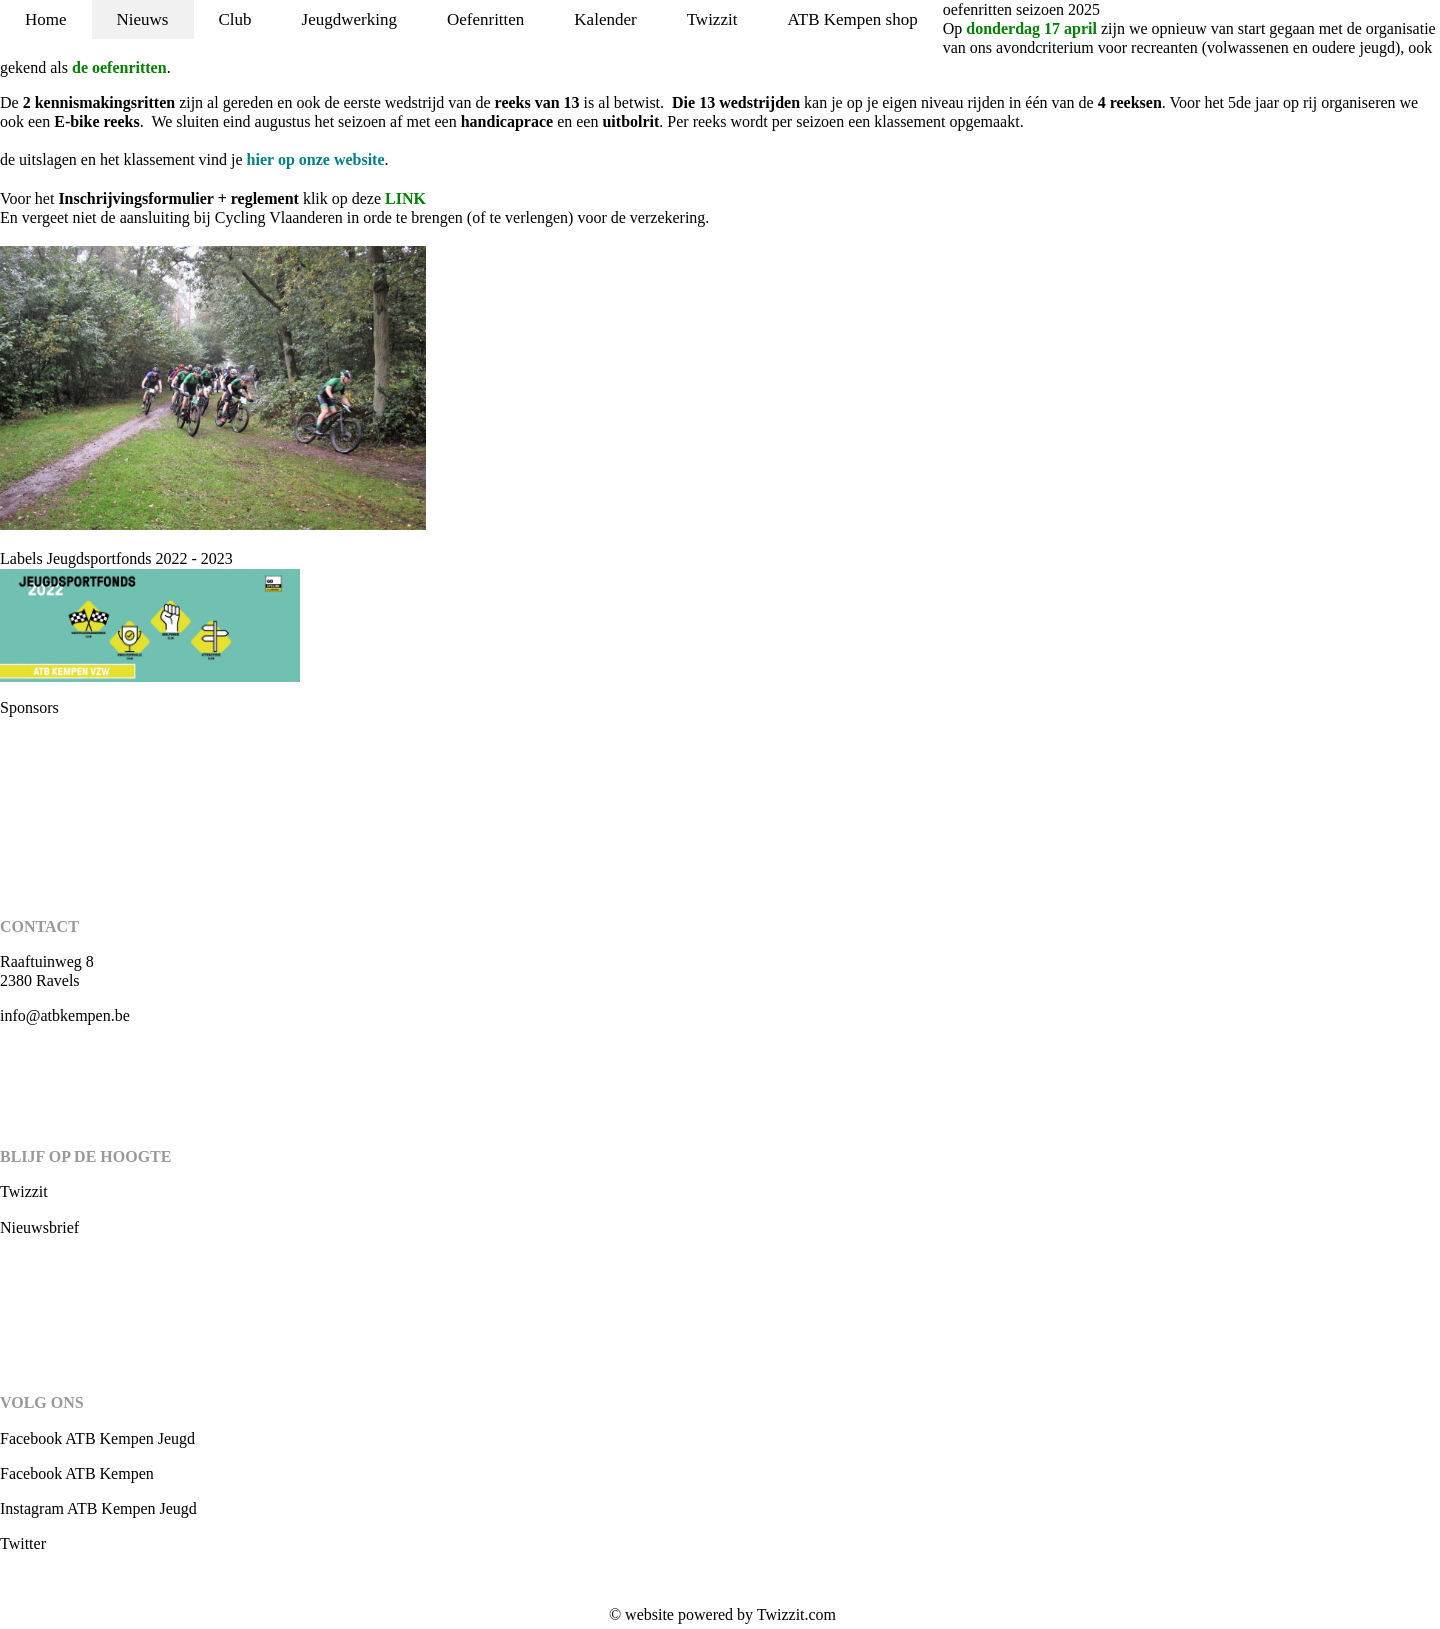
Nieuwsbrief (39, 1227)
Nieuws (143, 19)
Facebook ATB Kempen (77, 1473)
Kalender (605, 19)
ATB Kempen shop (852, 19)
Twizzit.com (796, 1614)
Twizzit (712, 19)
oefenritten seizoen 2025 (1021, 9)
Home (46, 19)
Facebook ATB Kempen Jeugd (97, 1438)
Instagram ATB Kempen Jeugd (98, 1508)
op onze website (316, 159)
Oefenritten (485, 19)
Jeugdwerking (349, 19)
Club (235, 19)
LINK (405, 198)
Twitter (23, 1543)
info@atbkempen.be (65, 1015)
